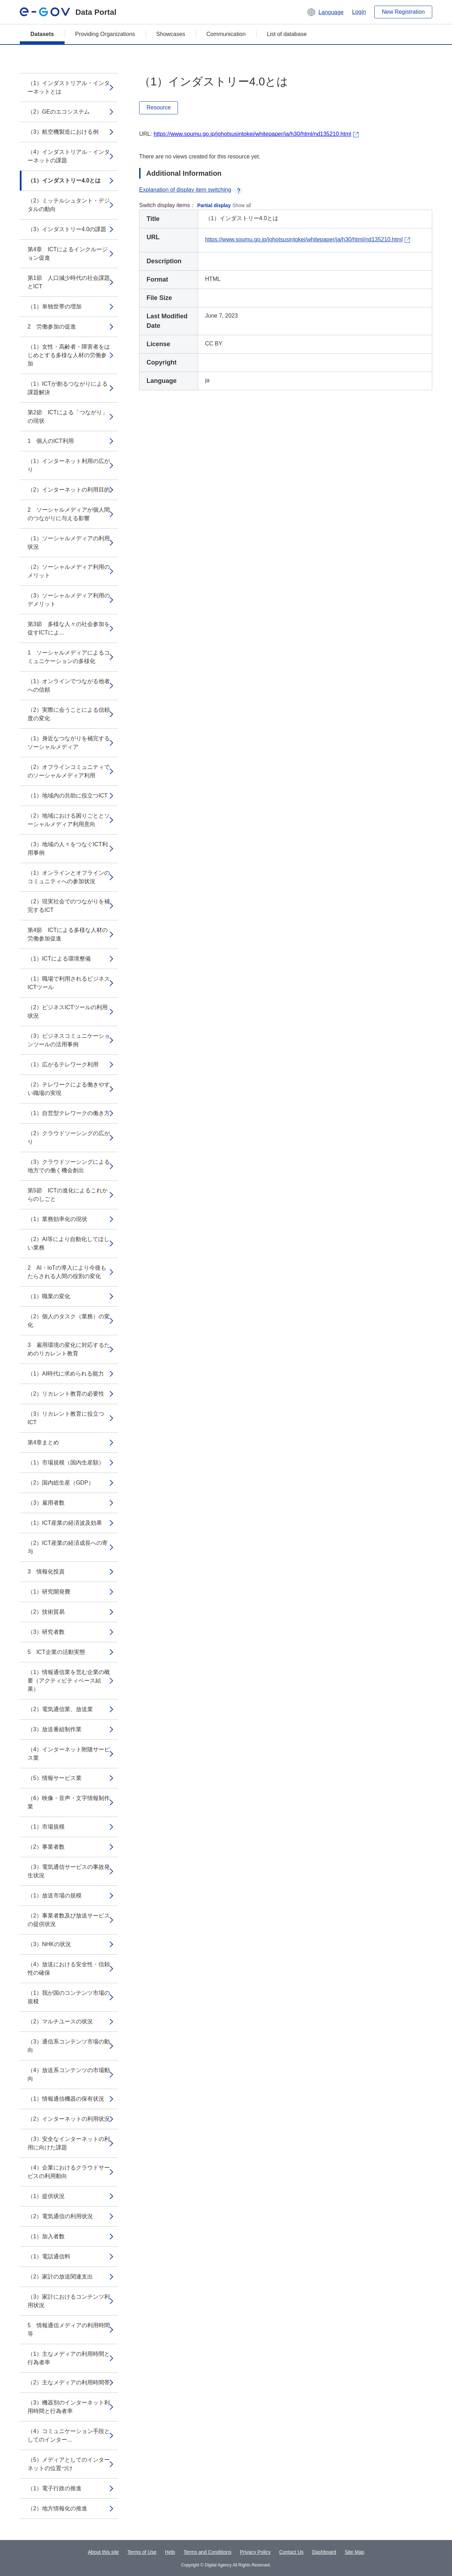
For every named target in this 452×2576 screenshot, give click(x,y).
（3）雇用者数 (46, 1503)
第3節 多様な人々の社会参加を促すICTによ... (69, 628)
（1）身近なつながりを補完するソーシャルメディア (69, 742)
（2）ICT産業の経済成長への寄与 (68, 1547)
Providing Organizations (105, 34)
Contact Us (291, 2552)
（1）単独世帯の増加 (55, 306)
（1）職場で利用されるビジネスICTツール (69, 983)
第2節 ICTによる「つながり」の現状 (68, 416)
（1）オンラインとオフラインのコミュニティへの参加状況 (69, 877)
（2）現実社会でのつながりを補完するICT (69, 905)
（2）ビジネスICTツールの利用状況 (68, 1011)
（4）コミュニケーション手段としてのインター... (69, 2435)
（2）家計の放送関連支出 (60, 2277)
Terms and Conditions (207, 2552)
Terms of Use (141, 2552)
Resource (159, 107)
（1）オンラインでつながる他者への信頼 (69, 685)
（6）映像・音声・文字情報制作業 (69, 1802)
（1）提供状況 (46, 2196)
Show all (241, 205)
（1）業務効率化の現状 (57, 1219)
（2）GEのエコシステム (59, 112)
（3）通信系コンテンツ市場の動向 (69, 2046)
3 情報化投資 (46, 1572)
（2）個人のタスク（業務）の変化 (69, 1320)
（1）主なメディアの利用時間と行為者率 (69, 2358)
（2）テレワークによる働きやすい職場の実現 (69, 1089)
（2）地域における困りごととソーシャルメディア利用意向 (69, 820)
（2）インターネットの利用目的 (69, 490)
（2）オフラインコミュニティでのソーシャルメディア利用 (69, 771)
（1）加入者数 (46, 2236)
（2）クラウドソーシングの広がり (69, 1137)
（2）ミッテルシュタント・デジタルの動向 (69, 205)
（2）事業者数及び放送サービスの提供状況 (69, 1920)
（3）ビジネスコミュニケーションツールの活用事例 (69, 1040)
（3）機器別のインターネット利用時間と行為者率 (69, 2407)
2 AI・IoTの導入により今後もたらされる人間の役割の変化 (67, 1272)
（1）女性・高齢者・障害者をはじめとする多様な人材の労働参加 (69, 355)
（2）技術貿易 (46, 1612)
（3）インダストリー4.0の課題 (67, 229)
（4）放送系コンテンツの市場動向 (69, 2074)
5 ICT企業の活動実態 (56, 1652)
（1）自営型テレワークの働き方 (69, 1113)
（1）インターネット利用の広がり (69, 465)
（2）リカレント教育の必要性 (66, 1394)
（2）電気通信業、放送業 (60, 1709)
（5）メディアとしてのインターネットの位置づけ (69, 2464)
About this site (103, 2552)
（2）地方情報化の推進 (57, 2508)
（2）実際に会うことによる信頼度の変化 (69, 714)
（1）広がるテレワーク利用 (63, 1064)
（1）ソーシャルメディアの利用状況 (69, 542)
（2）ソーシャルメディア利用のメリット (69, 571)
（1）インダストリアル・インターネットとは (69, 87)
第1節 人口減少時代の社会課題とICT (69, 282)
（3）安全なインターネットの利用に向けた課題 (69, 2143)
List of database (287, 34)
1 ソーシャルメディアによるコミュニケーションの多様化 (69, 657)
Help (170, 2552)
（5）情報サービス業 (55, 1778)
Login (359, 12)
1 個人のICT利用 (51, 441)
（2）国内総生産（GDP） (61, 1483)
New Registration (403, 12)
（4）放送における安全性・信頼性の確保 (69, 1968)
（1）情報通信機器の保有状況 (66, 2099)
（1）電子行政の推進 (55, 2488)
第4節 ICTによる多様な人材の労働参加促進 (68, 934)
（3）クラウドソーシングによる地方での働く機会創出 (69, 1166)
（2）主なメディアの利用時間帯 (69, 2382)
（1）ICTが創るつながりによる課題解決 (68, 388)
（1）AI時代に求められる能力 (66, 1374)
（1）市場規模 (46, 1827)
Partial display (214, 205)
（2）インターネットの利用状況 (69, 2119)
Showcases (170, 34)
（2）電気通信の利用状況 (60, 2216)
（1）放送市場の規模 (55, 1895)
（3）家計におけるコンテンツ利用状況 (69, 2301)
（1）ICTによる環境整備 (59, 959)
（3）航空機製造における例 (63, 132)
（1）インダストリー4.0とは (64, 180)
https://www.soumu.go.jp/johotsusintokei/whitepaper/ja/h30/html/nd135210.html (252, 134)
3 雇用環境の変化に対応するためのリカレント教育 (69, 1349)
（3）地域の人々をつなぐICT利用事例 (68, 848)
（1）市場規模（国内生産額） (66, 1462)
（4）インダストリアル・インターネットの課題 (69, 156)
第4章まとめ (43, 1442)
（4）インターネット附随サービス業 (69, 1753)
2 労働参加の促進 (52, 327)
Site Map (354, 2552)
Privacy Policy (255, 2552)
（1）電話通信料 (49, 2256)
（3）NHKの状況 (49, 1944)
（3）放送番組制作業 (55, 1729)
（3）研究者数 (46, 1632)
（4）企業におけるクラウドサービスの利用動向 (69, 2172)
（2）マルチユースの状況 (60, 2021)
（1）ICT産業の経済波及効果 (65, 1523)
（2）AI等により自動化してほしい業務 (68, 1243)
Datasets (42, 34)
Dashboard (324, 2552)
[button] (325, 12)
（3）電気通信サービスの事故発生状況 (69, 1871)
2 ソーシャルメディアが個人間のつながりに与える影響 (69, 514)
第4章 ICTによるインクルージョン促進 (68, 253)
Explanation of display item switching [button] (191, 190)
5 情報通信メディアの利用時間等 (69, 2329)
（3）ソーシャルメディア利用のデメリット (69, 599)
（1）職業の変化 (49, 1296)
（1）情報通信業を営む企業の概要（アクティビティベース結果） (69, 1680)
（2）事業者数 (46, 1847)
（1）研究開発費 (49, 1592)
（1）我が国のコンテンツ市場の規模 (69, 1997)
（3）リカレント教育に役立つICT (66, 1418)
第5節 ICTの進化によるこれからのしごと (68, 1194)
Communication (225, 34)
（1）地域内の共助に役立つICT (68, 796)
